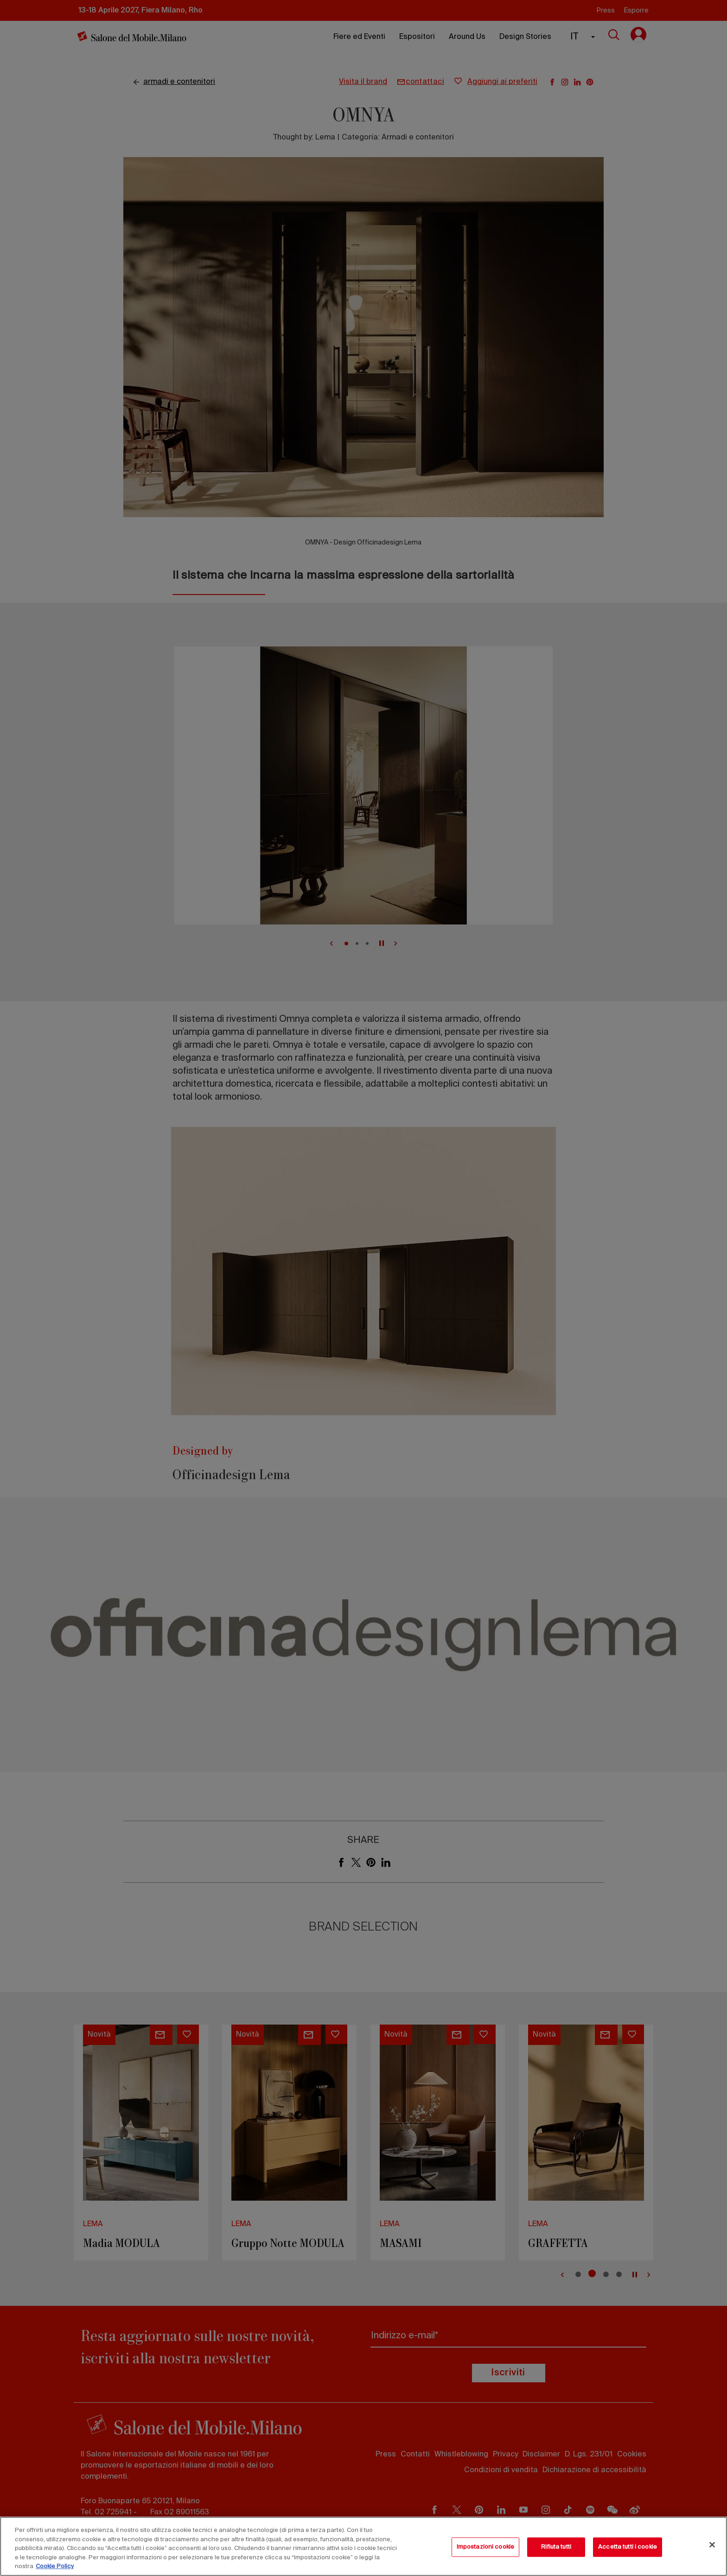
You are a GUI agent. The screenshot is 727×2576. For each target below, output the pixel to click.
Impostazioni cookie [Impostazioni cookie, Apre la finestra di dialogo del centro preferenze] (485, 2547)
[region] (363, 2546)
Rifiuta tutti (556, 2547)
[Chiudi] (712, 2545)
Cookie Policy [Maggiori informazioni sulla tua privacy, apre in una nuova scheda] (55, 2566)
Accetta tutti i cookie (627, 2547)
